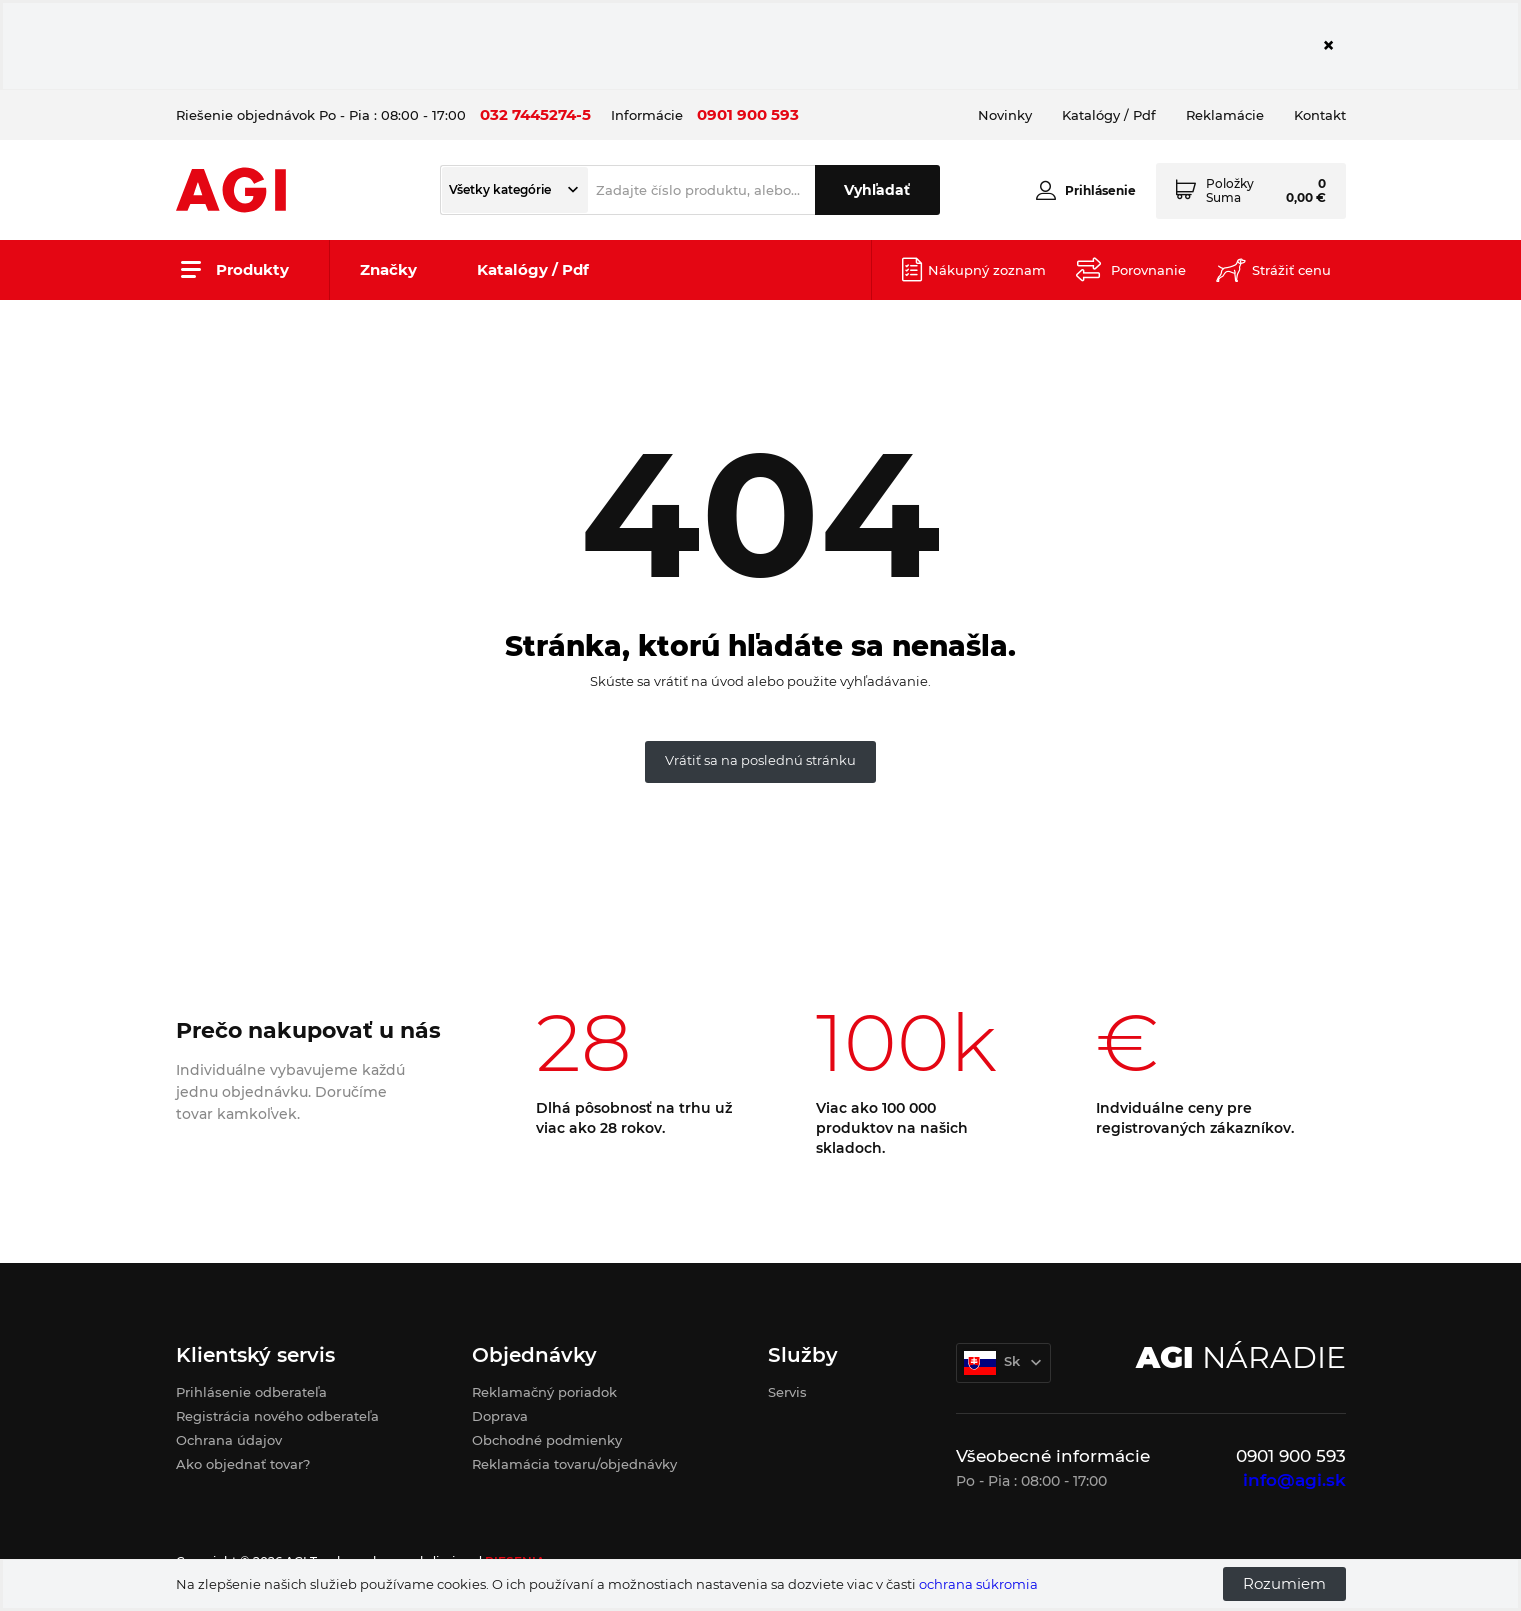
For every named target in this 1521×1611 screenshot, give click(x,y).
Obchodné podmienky (547, 1440)
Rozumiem (1284, 1583)
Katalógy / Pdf (533, 269)
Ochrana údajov (229, 1440)
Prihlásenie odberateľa (251, 1392)
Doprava (500, 1416)
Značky (388, 269)
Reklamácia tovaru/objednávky (574, 1464)
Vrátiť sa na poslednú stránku (760, 760)
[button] (515, 190)
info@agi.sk (1294, 1480)
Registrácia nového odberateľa (277, 1416)
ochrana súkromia (978, 1584)
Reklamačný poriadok (544, 1392)
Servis (787, 1392)
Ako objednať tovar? (243, 1464)
